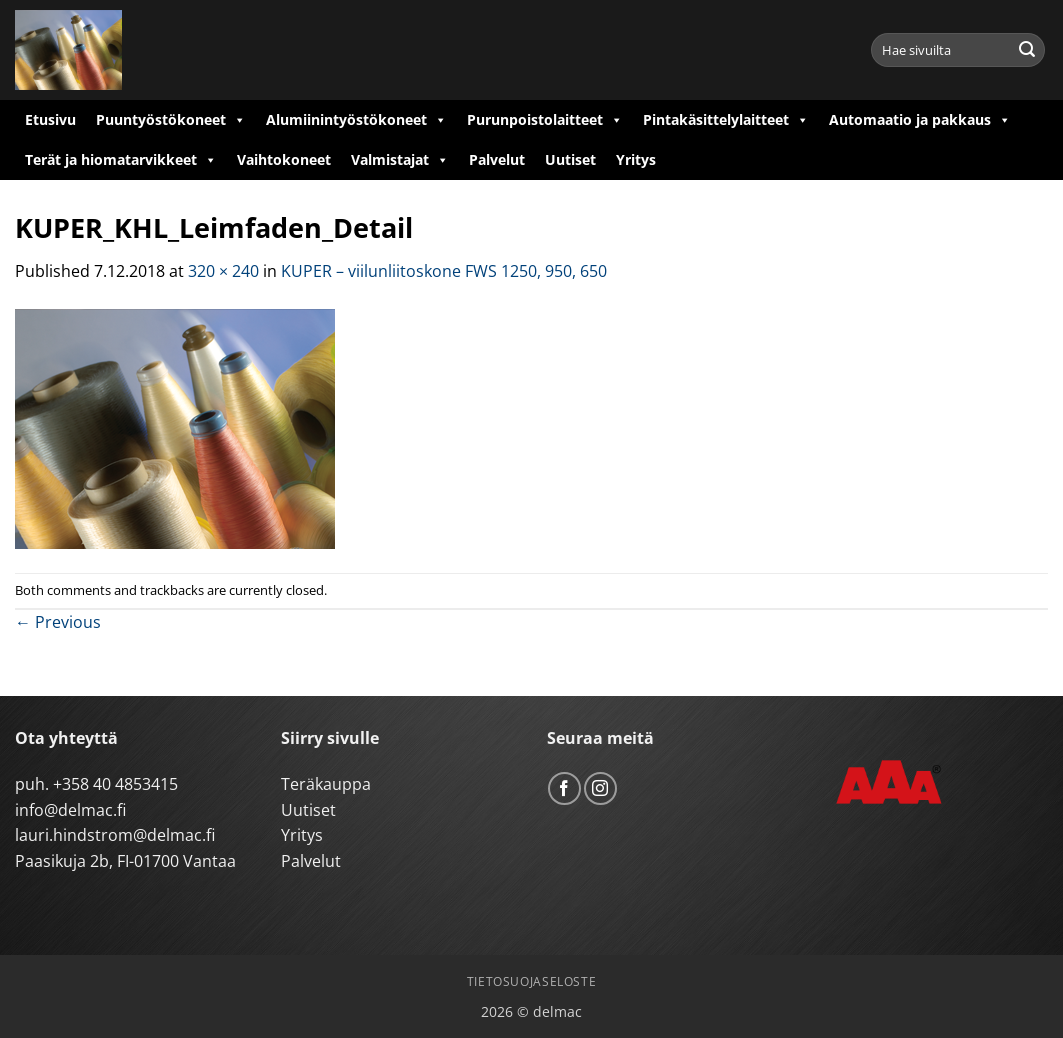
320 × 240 (223, 271)
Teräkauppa (326, 784)
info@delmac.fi (70, 810)
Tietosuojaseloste (531, 981)
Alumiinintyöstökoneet (356, 120)
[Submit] (1027, 50)
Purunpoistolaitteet (545, 120)
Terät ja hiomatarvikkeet (121, 160)
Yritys (636, 159)
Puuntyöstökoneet (171, 120)
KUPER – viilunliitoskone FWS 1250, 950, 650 (444, 271)
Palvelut (497, 159)
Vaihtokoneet (284, 159)
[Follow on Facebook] (564, 788)
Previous (58, 622)
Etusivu (50, 119)
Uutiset (570, 159)
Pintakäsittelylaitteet (726, 120)
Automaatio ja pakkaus (920, 120)
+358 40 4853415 (115, 784)
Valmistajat (400, 160)
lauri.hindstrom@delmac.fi (115, 835)
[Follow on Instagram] (600, 788)
